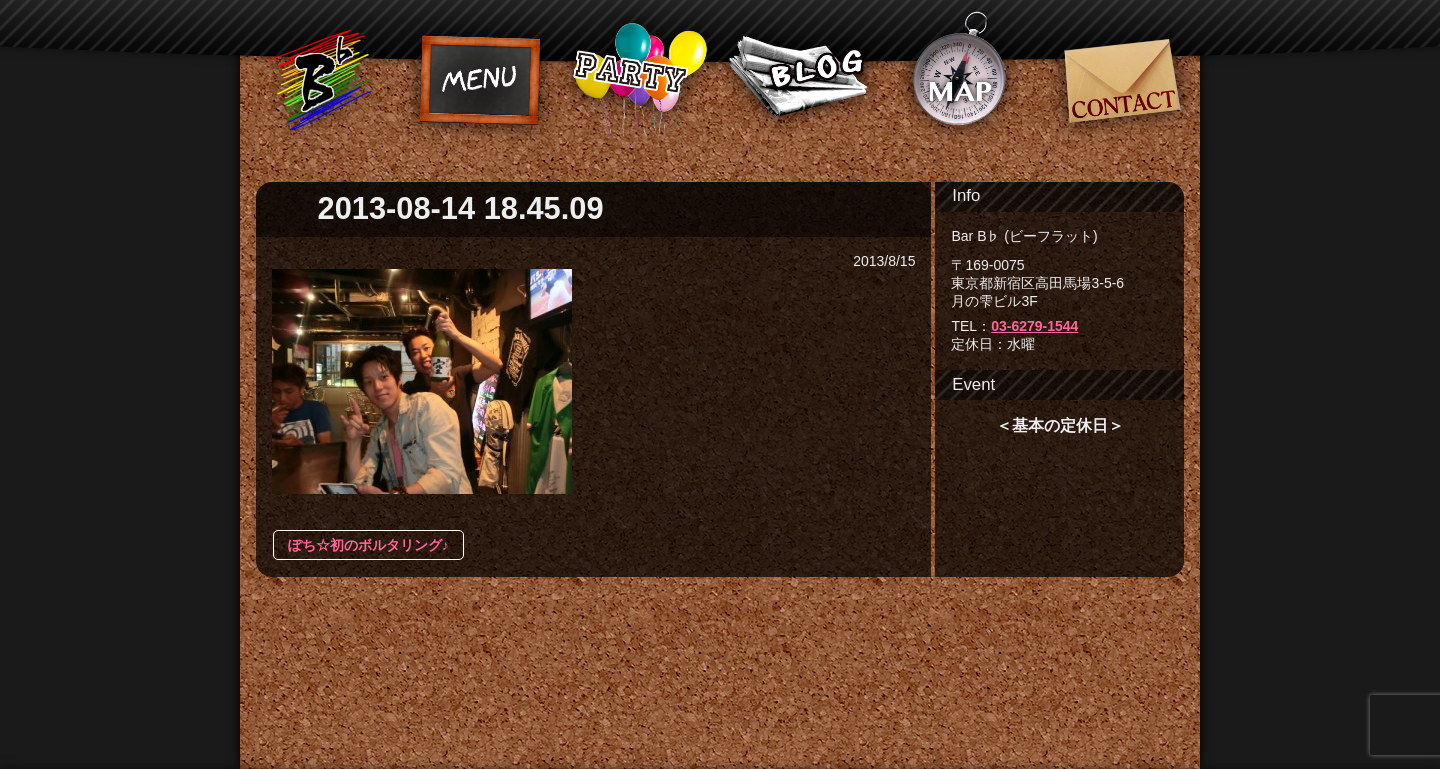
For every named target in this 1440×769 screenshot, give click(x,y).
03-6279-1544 (1034, 326)
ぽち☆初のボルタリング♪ (368, 545)
